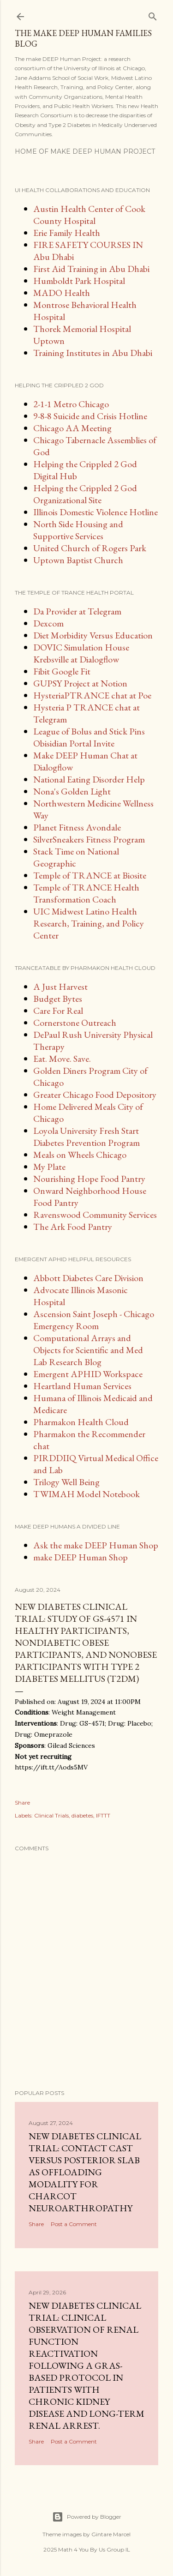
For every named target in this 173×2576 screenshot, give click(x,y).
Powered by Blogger (86, 2516)
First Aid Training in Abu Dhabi (91, 269)
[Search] (152, 15)
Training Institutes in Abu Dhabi (92, 353)
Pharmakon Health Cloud (81, 1422)
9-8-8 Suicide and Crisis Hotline (90, 416)
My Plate (49, 1167)
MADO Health (61, 293)
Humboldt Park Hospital (79, 281)
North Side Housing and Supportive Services (78, 530)
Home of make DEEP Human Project (85, 151)
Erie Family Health (66, 233)
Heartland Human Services (82, 1386)
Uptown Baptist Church (78, 560)
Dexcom (48, 623)
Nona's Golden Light (72, 791)
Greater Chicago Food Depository (94, 1095)
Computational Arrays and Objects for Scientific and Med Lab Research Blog (88, 1350)
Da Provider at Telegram (77, 611)
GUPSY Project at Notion (80, 683)
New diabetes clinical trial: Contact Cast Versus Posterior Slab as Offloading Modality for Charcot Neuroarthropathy (85, 2172)
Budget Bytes (57, 999)
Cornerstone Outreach (74, 1023)
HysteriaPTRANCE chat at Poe (92, 695)
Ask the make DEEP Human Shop (95, 1545)
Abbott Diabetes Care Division (88, 1278)
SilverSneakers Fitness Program (89, 839)
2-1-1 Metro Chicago (71, 404)
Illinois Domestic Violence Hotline (95, 512)
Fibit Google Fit (61, 671)
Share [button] (22, 1802)
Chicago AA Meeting (72, 428)
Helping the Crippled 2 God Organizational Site (85, 494)
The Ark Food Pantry (72, 1227)
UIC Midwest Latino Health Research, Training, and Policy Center (88, 923)
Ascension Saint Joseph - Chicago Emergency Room (93, 1320)
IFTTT (103, 1815)
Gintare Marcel (111, 2534)
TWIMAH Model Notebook (86, 1494)
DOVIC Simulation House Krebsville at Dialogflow (81, 653)
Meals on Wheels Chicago (79, 1155)
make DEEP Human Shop (80, 1557)
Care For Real (58, 1011)
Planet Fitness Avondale (77, 827)
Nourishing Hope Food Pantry (89, 1179)
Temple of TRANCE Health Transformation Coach (86, 893)
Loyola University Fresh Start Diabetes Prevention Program (86, 1137)
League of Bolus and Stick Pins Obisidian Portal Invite (89, 737)
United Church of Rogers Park (89, 548)
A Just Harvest (60, 987)
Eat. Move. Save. (62, 1059)
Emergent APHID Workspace (88, 1374)
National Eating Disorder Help (89, 779)
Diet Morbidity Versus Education (93, 635)
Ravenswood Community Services (95, 1215)
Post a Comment (74, 2224)
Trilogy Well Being (66, 1482)
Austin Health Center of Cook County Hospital (89, 215)
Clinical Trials (51, 1815)
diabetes (82, 1815)
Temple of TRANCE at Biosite (89, 875)
